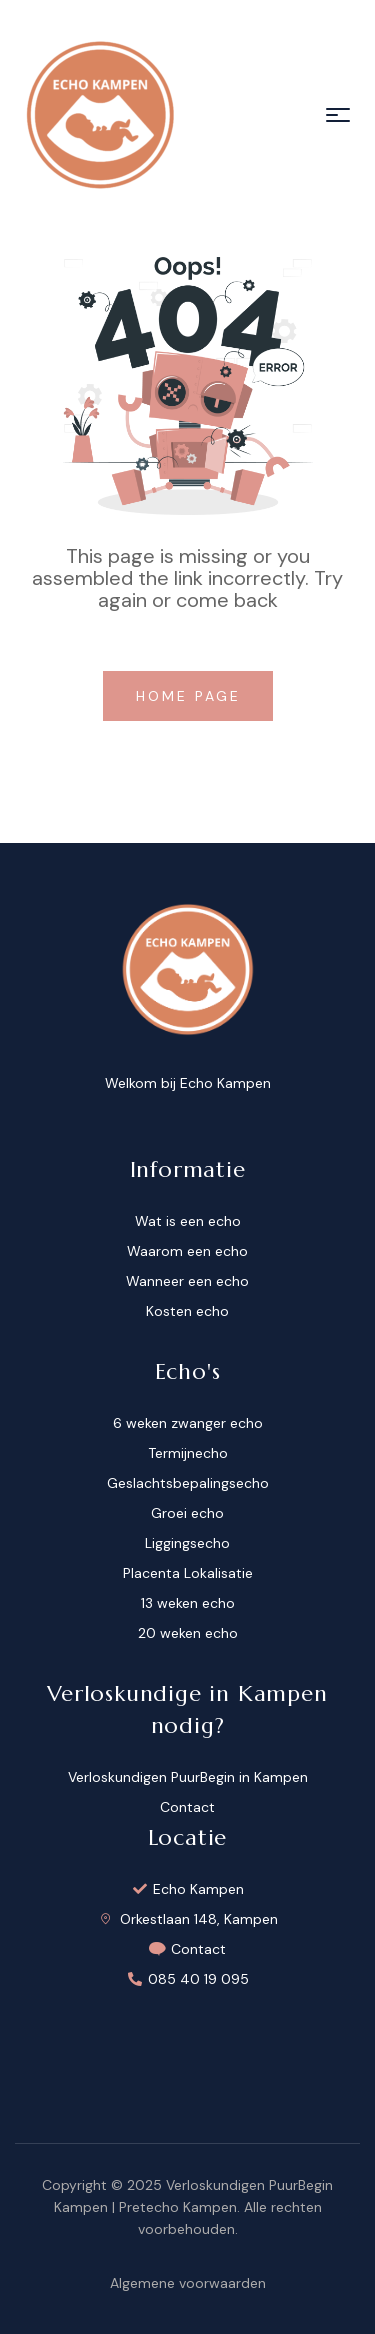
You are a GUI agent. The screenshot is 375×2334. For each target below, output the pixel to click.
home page (192, 696)
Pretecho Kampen (178, 2207)
